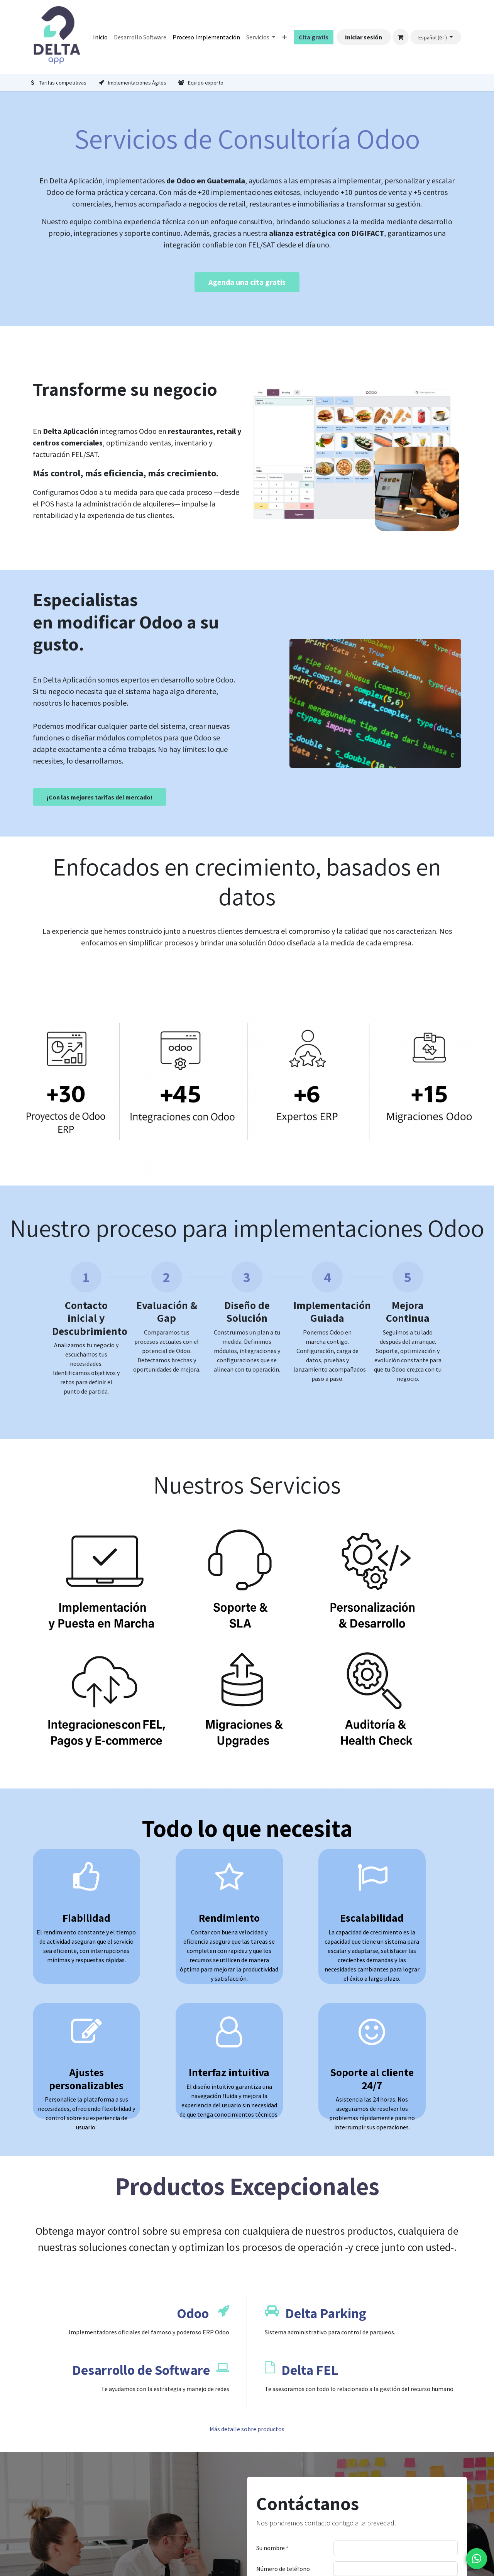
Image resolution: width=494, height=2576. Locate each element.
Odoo (193, 2313)
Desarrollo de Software (141, 2370)
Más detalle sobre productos (247, 2429)
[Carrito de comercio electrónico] (400, 37)
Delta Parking (325, 2313)
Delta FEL (309, 2370)
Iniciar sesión (363, 37)
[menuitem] (100, 37)
